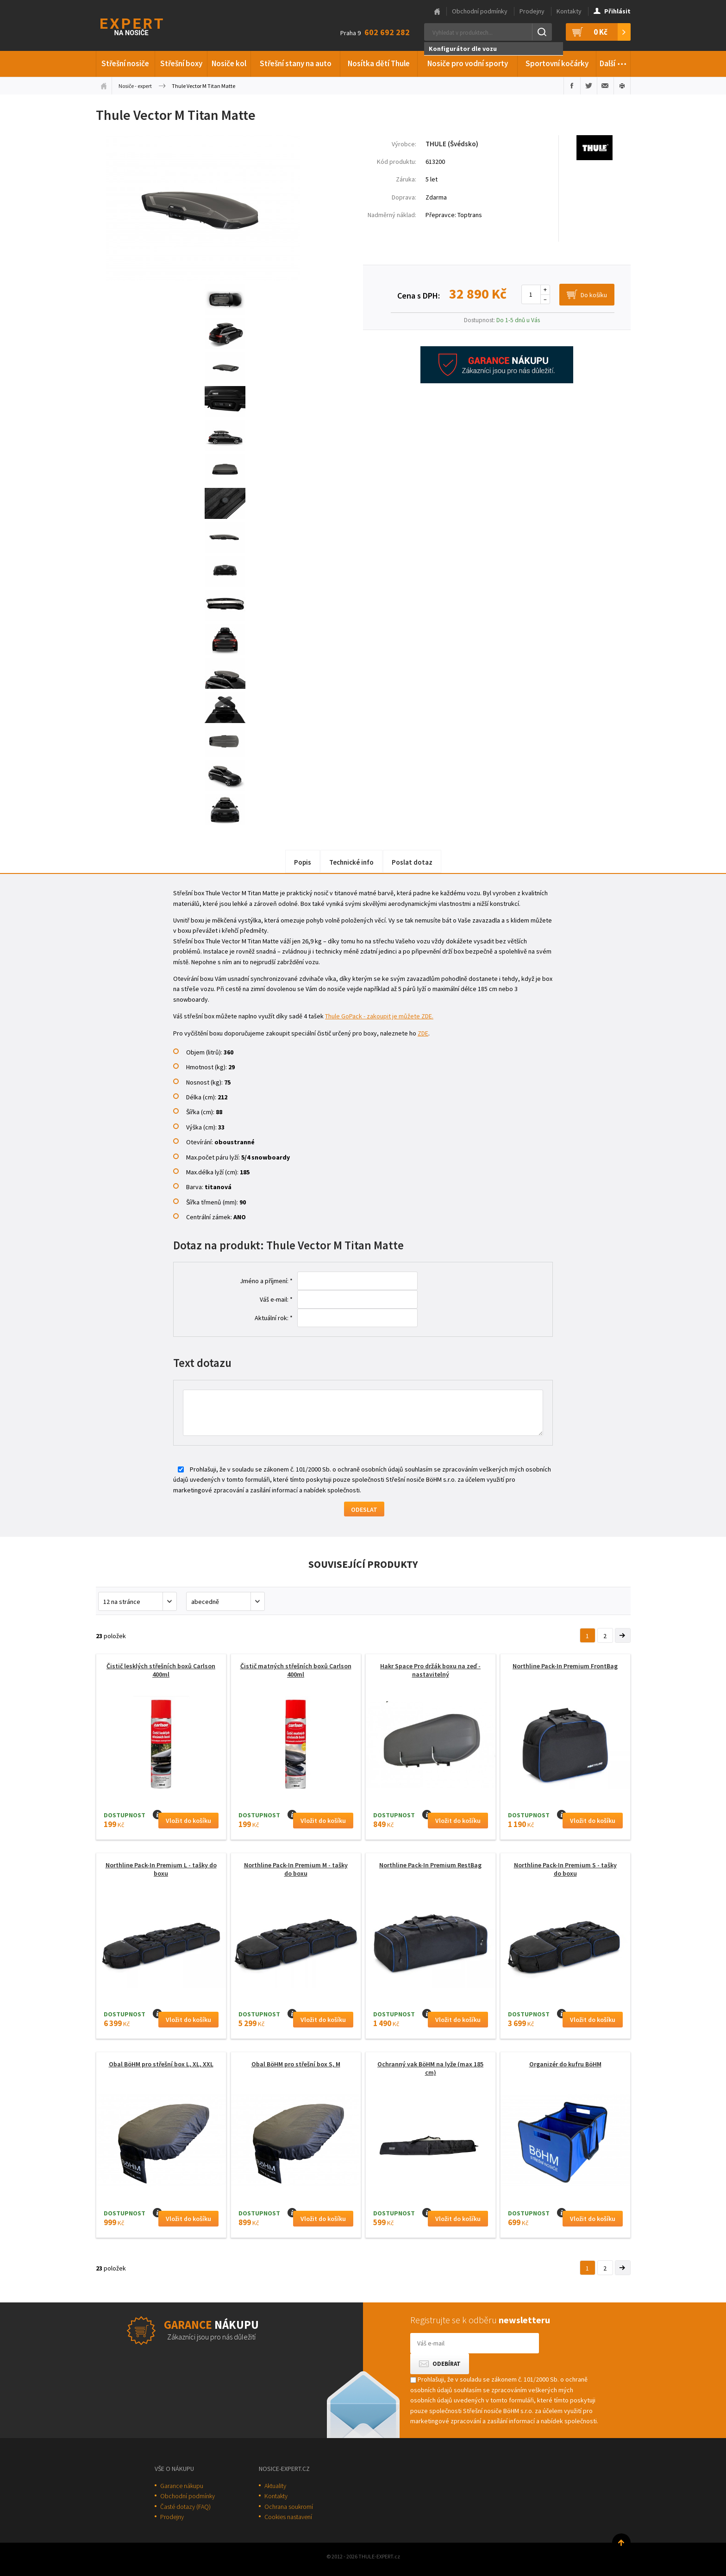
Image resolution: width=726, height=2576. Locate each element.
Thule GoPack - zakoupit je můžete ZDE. (379, 1016)
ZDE (423, 1033)
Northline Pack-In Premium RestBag (430, 1865)
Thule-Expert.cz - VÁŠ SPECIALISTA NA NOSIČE (144, 25)
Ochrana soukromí (288, 2506)
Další (613, 62)
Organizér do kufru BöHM (565, 2064)
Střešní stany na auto (296, 63)
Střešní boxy (181, 63)
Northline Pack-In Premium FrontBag (565, 1666)
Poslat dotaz (412, 862)
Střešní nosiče (125, 63)
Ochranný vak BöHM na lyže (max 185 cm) (430, 2068)
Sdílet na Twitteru (589, 85)
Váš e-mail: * (276, 1299)
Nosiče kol (229, 63)
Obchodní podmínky (479, 11)
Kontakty (569, 11)
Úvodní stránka (104, 85)
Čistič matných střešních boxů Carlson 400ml (295, 1670)
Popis (302, 862)
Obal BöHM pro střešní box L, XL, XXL (161, 2064)
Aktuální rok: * (274, 1318)
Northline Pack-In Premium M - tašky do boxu (296, 1869)
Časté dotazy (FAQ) (185, 2506)
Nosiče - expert (135, 85)
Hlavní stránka (437, 11)
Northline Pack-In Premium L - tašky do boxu (161, 1869)
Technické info (351, 862)
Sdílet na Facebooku (572, 85)
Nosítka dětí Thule (379, 63)
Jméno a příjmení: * (266, 1281)
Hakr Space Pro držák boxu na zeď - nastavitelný (430, 1670)
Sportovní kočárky (557, 63)
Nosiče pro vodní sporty (467, 63)
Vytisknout (622, 85)
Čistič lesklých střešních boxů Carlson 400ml (160, 1670)
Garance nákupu (181, 2486)
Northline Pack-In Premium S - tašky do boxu (565, 1869)
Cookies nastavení (288, 2517)
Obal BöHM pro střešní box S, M (295, 2064)
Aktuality (275, 2486)
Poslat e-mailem (605, 85)
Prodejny (531, 11)
